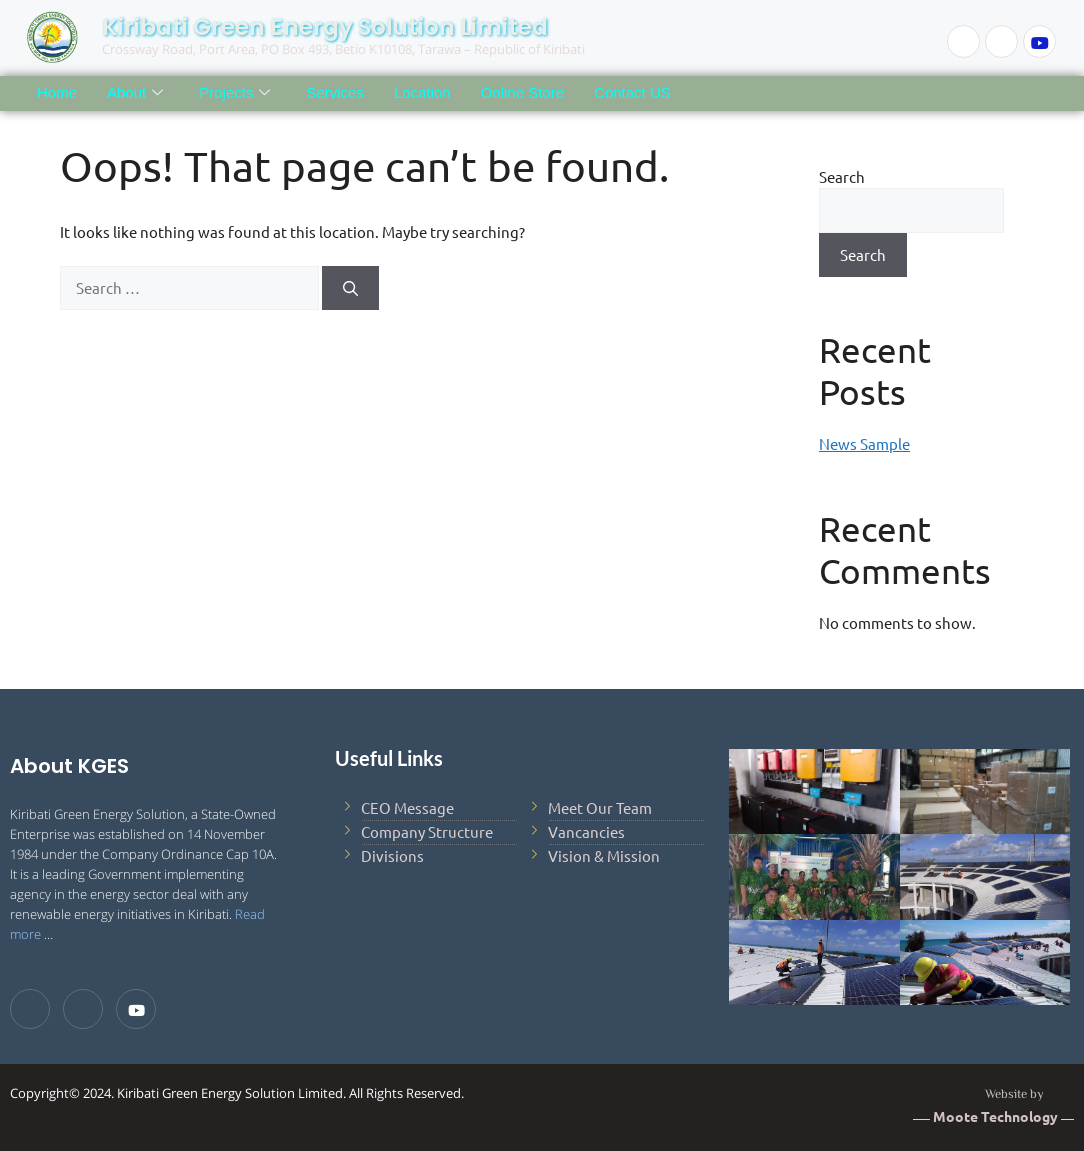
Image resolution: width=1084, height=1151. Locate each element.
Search (842, 176)
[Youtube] (1039, 41)
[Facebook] (963, 41)
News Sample (864, 443)
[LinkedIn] (1001, 41)
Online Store (522, 92)
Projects (234, 93)
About (135, 93)
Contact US (632, 92)
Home (57, 92)
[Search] (350, 288)
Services (335, 92)
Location (422, 92)
